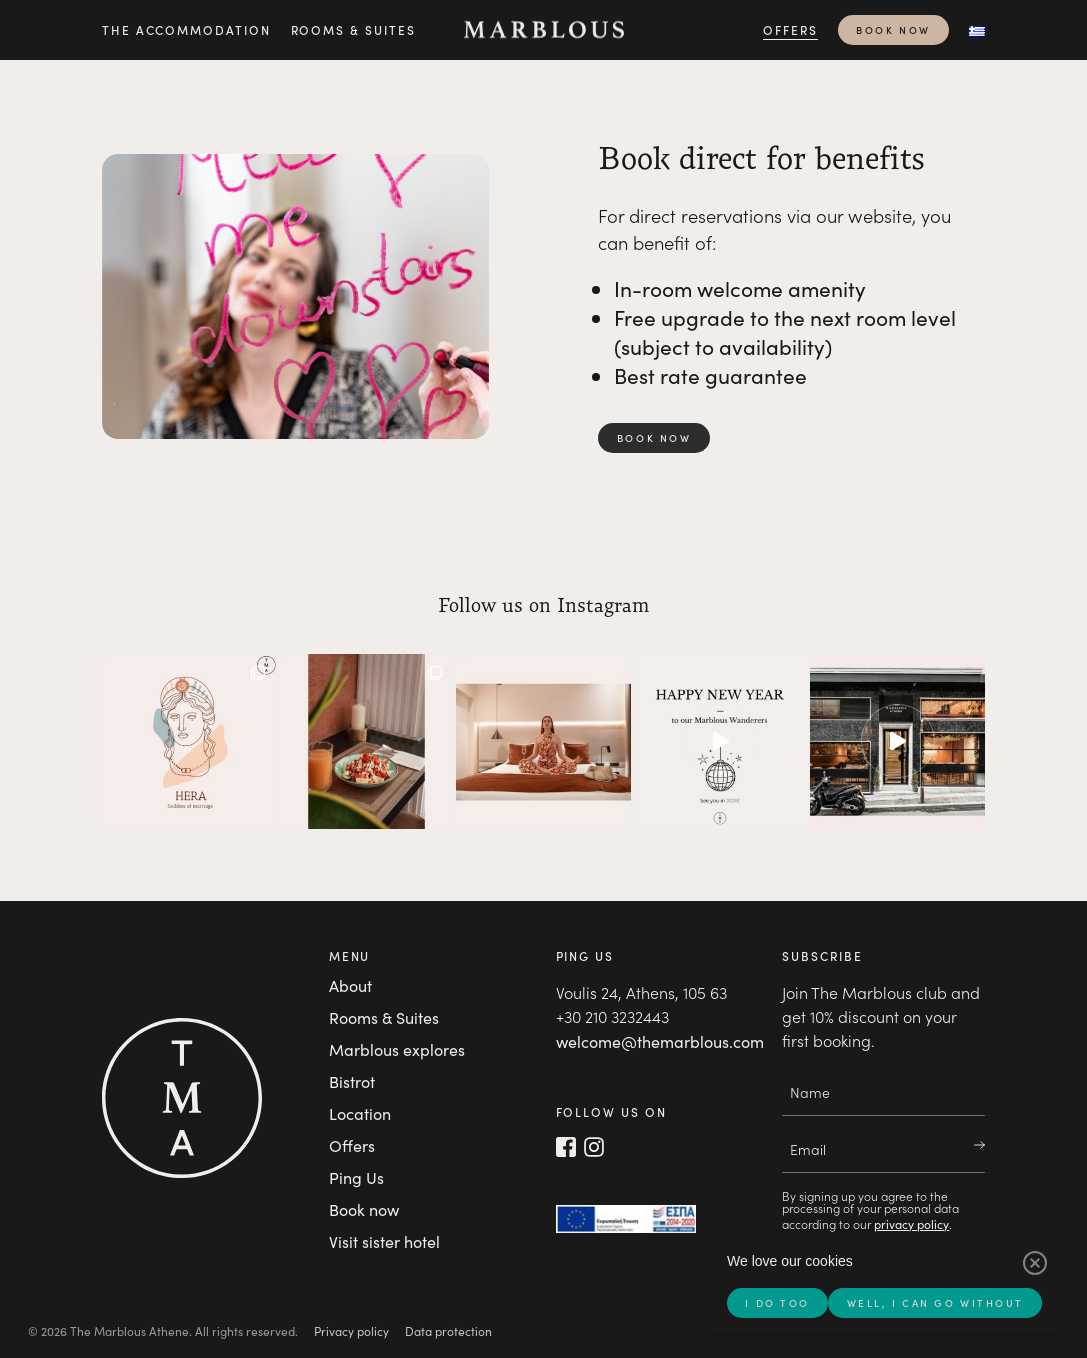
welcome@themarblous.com (660, 1041)
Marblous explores (397, 1049)
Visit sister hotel (384, 1241)
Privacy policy (351, 1331)
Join (969, 1146)
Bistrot (352, 1081)
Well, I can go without (935, 1303)
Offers (790, 29)
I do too (777, 1303)
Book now (893, 30)
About (350, 985)
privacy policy (911, 1224)
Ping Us (356, 1177)
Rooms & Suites (353, 29)
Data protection (448, 1331)
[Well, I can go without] (1035, 1263)
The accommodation (186, 29)
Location (360, 1113)
